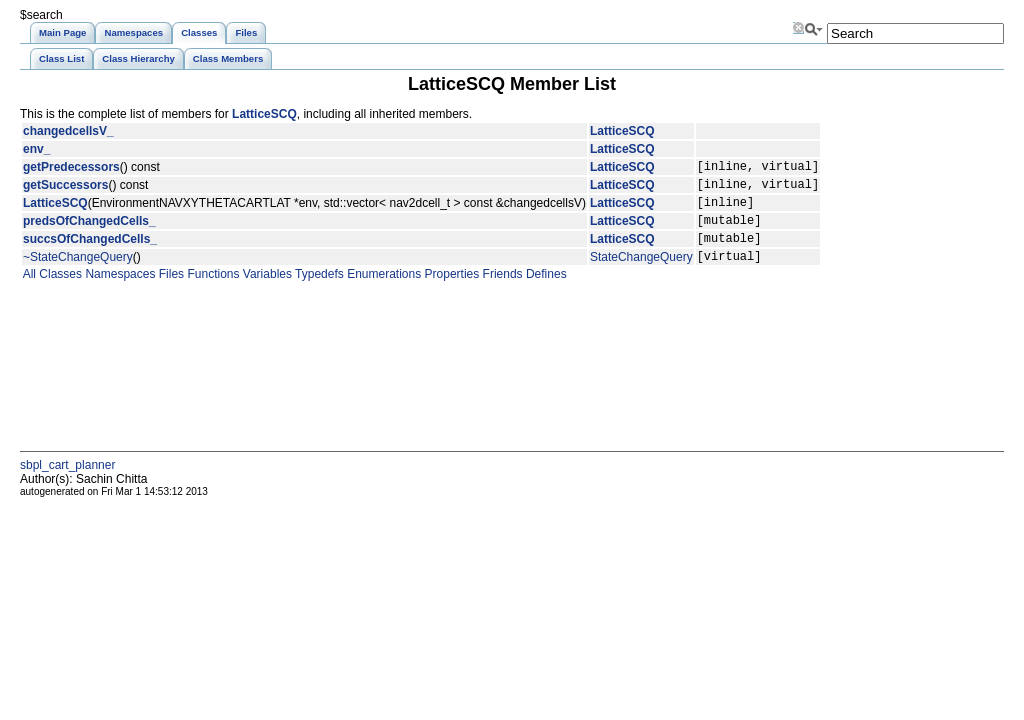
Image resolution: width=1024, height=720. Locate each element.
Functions (211, 292)
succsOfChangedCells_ (90, 253)
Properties (450, 292)
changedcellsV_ (68, 131)
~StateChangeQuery (78, 274)
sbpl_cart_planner (67, 483)
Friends (500, 292)
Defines (545, 292)
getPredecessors (71, 169)
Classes (59, 292)
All (28, 292)
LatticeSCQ (264, 114)
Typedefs (318, 292)
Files (169, 292)
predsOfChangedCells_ (89, 232)
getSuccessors (65, 190)
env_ (36, 149)
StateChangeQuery (641, 274)
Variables (265, 292)
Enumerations (382, 292)
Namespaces (118, 292)
